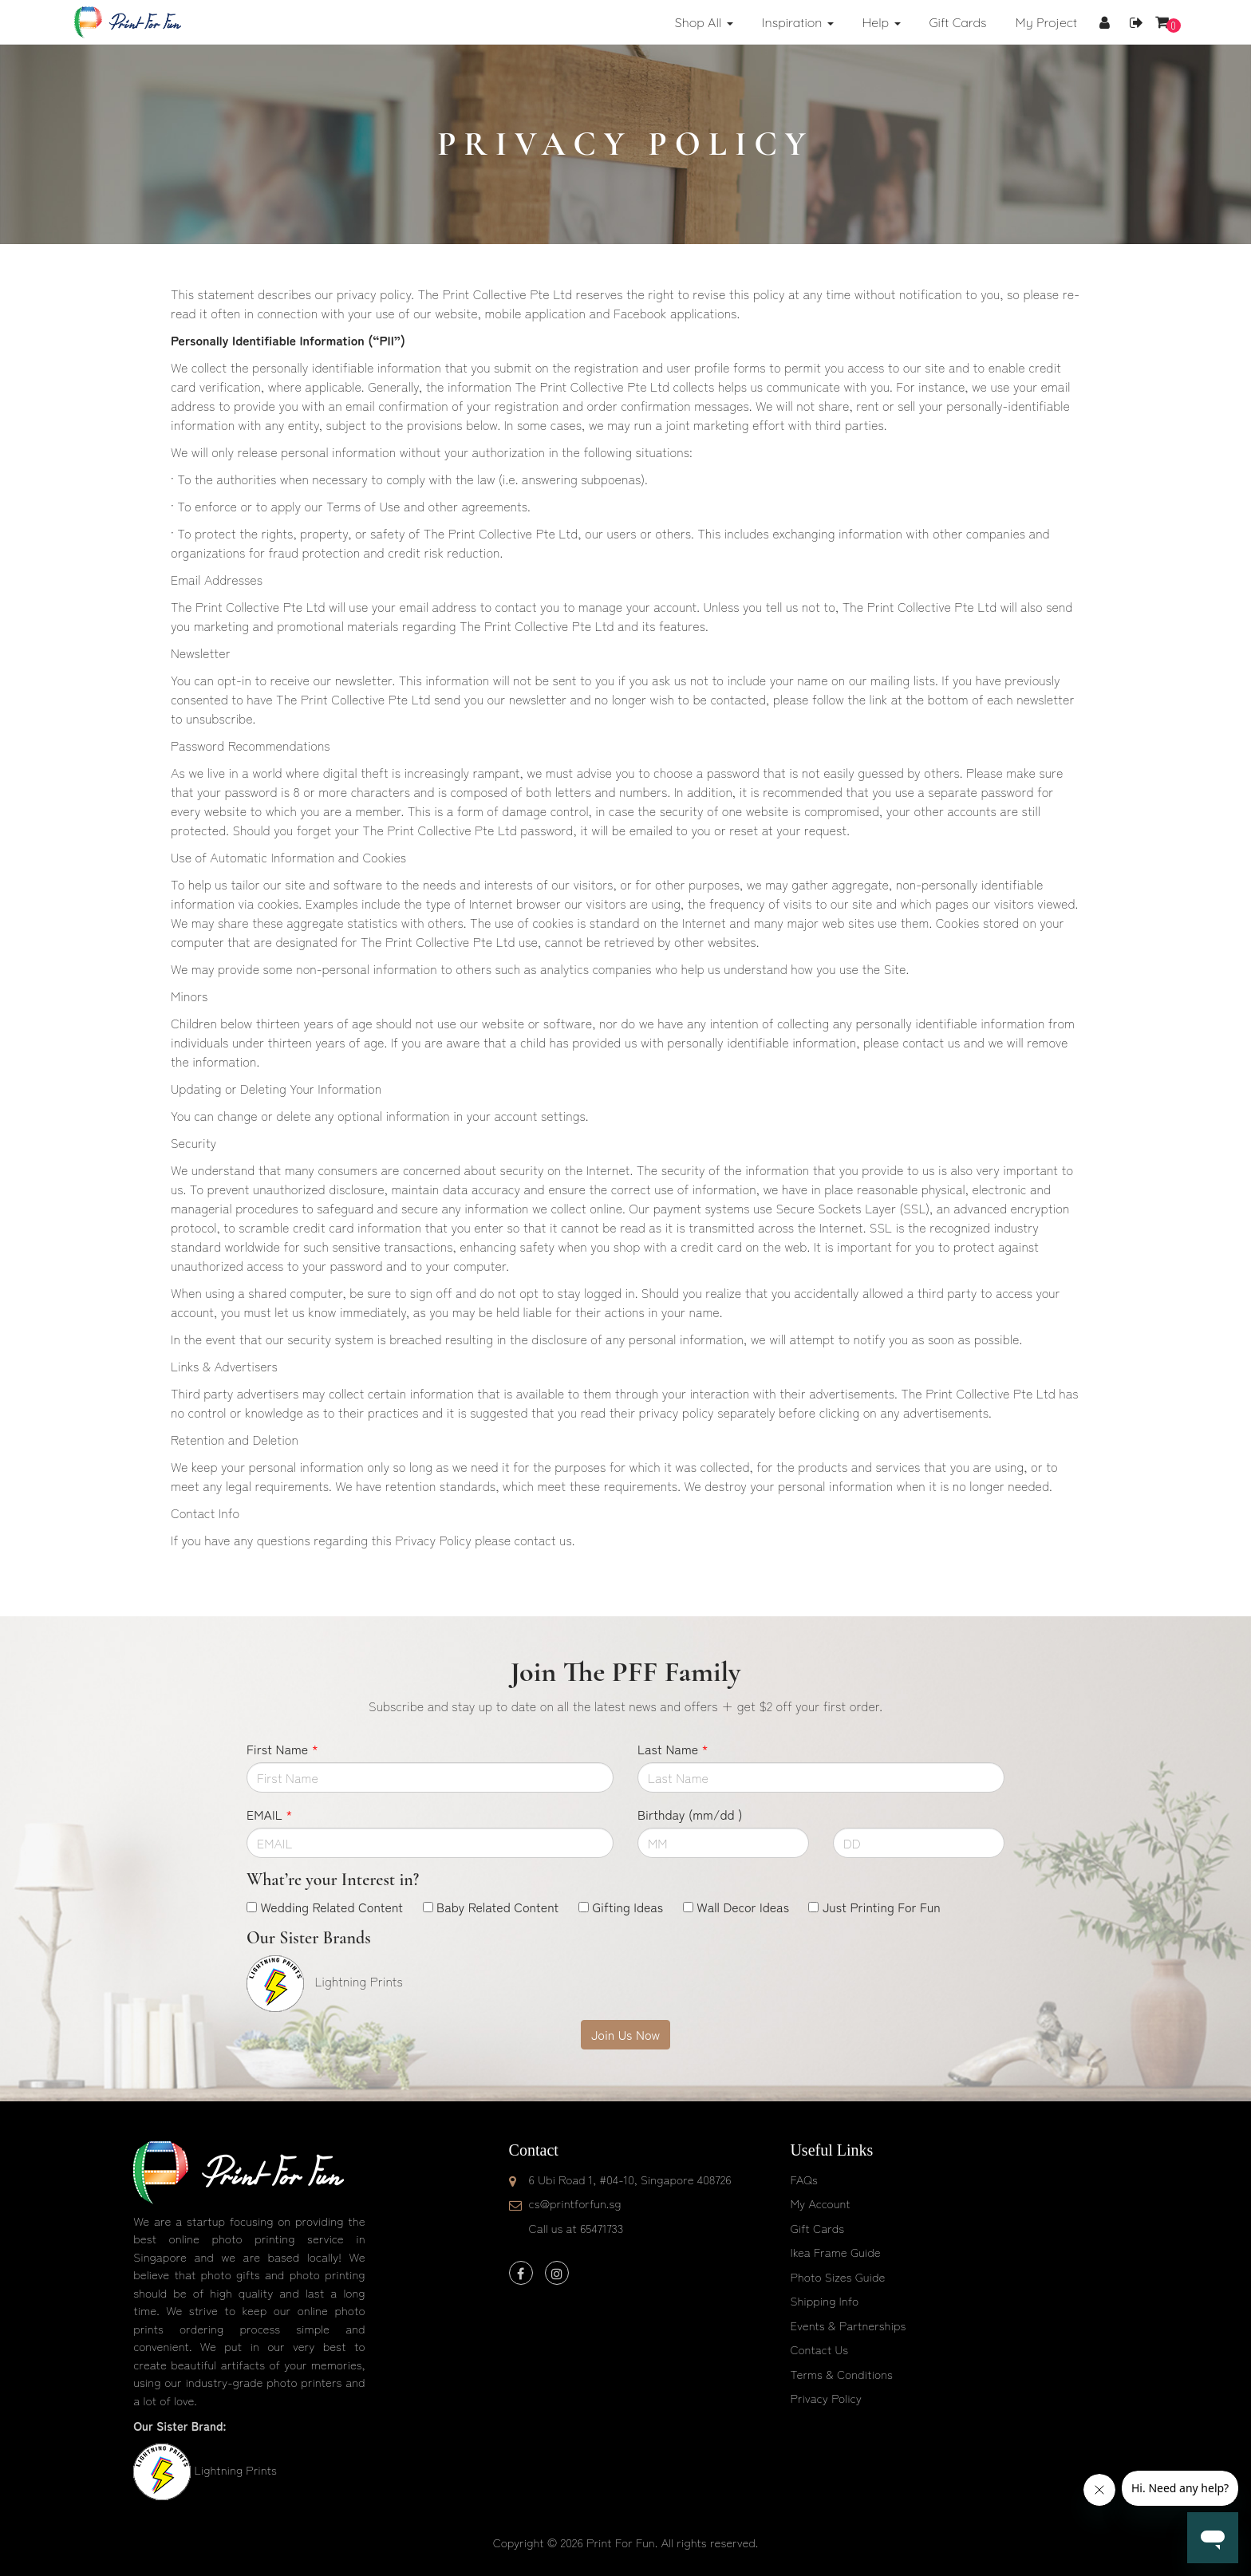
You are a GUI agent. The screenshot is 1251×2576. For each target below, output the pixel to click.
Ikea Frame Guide (835, 2251)
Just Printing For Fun (882, 1906)
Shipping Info (824, 2300)
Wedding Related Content (331, 1906)
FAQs (803, 2179)
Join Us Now (625, 2034)
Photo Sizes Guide (837, 2276)
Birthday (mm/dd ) (689, 1814)
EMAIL (269, 1814)
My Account (820, 2203)
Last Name (672, 1748)
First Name (282, 1748)
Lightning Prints (235, 2469)
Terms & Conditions (841, 2373)
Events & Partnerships (848, 2325)
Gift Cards (817, 2227)
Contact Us (819, 2349)
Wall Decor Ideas (743, 1906)
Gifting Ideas (627, 1906)
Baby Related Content (497, 1906)
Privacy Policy (826, 2397)
